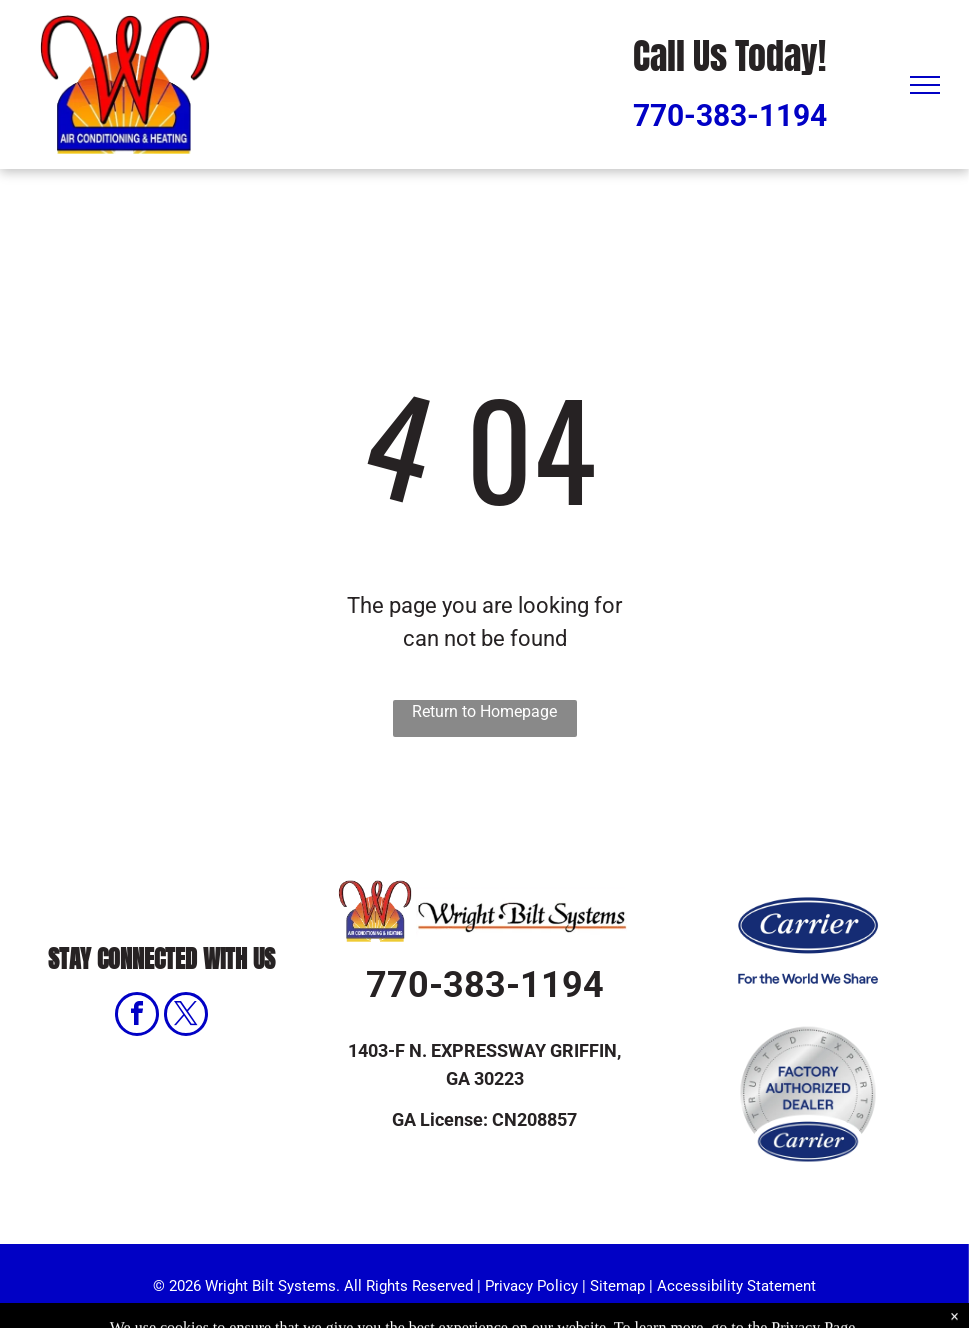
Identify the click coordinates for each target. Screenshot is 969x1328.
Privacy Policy (531, 1286)
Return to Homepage (484, 711)
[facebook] (137, 1016)
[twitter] (186, 1016)
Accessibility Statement (736, 1286)
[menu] (925, 85)
